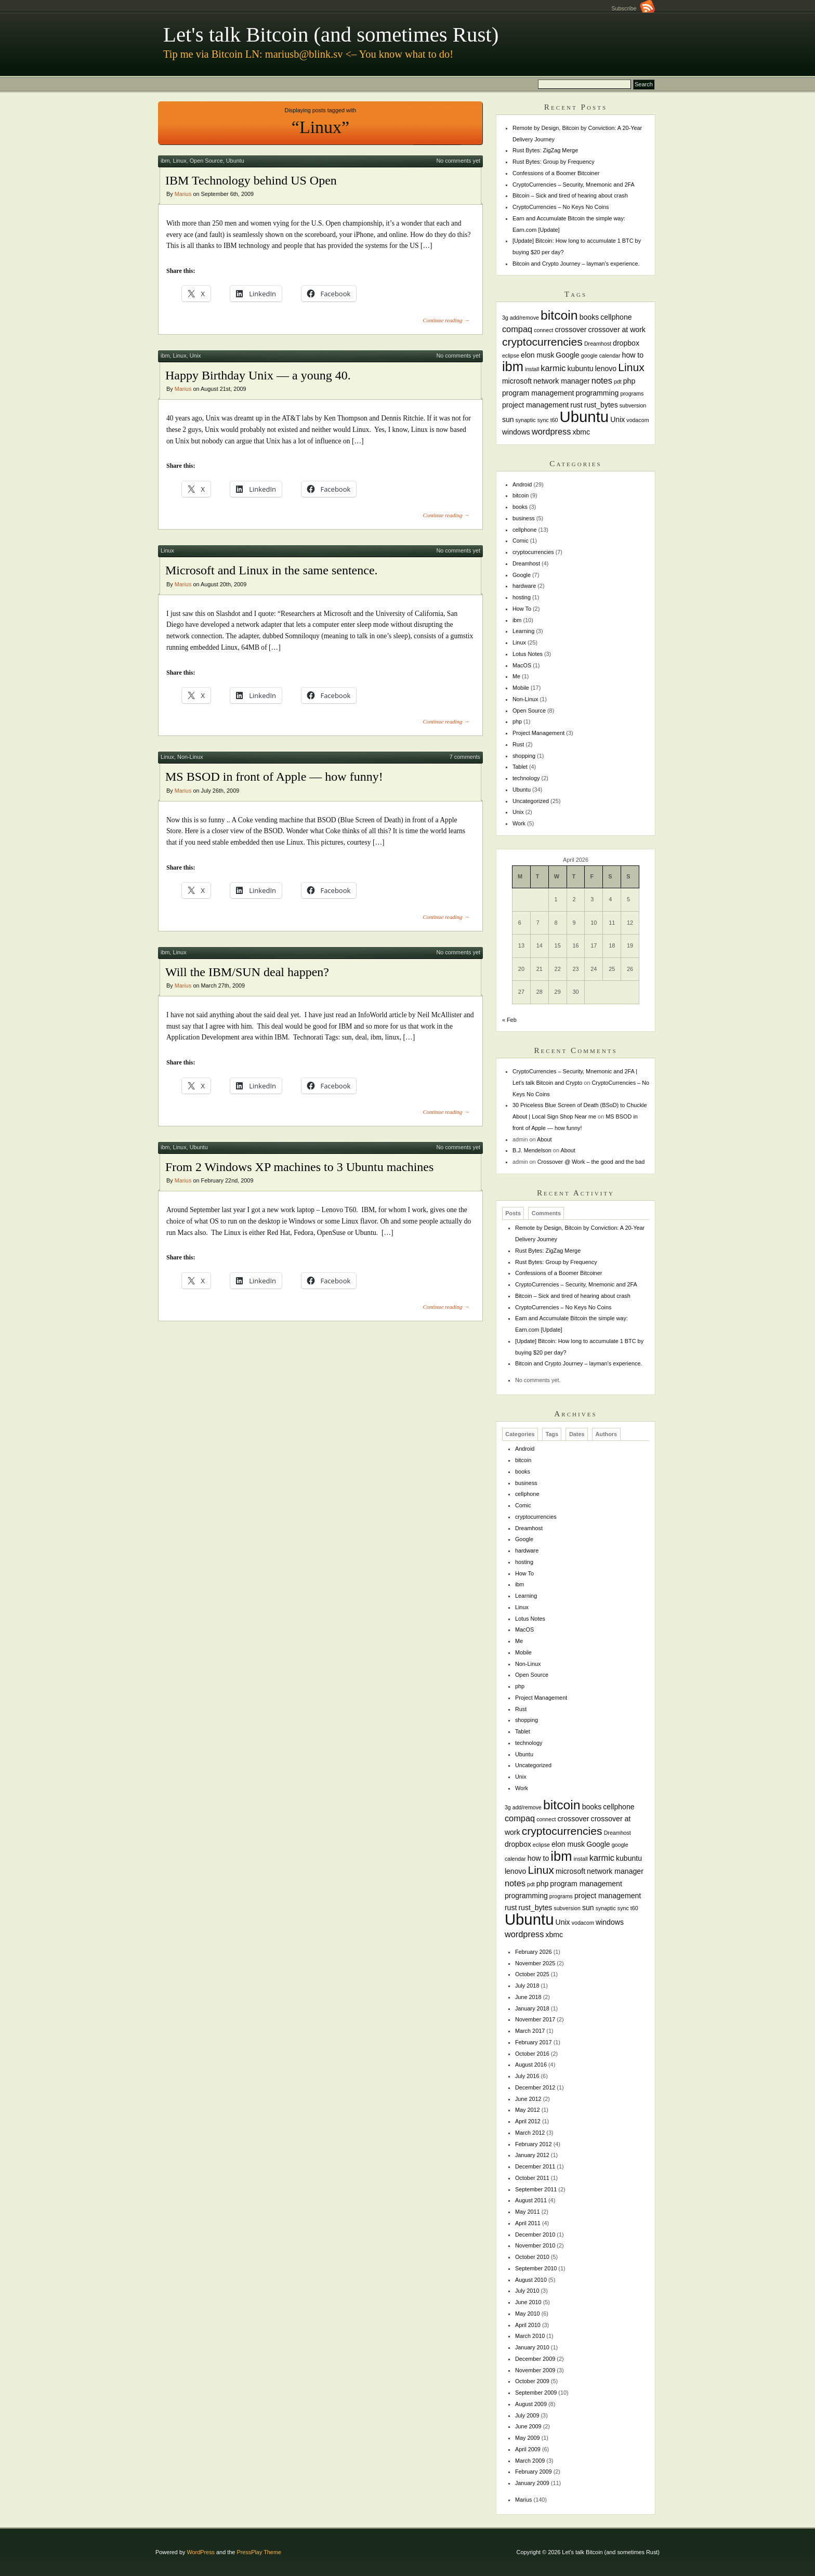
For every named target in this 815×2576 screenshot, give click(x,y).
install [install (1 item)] (532, 369)
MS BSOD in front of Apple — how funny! (274, 776)
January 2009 (532, 2483)
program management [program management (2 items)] (538, 393)
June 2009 (528, 2426)
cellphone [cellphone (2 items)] (616, 317)
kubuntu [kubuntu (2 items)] (581, 368)
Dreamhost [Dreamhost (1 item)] (597, 343)
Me (516, 676)
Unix (195, 355)
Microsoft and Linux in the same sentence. (271, 570)
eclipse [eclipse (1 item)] (510, 355)
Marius (183, 194)
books (520, 507)
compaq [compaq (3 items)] (517, 329)
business (523, 518)
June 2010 (528, 2302)
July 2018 (527, 1985)
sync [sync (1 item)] (543, 420)
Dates (577, 1434)
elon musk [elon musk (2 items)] (537, 355)
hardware (524, 586)
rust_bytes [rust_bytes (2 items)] (601, 405)
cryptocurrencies (533, 552)
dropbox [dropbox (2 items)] (626, 343)
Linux (180, 160)
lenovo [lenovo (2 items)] (606, 368)
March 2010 (530, 2336)
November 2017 (535, 2019)
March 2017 (530, 2031)
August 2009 (531, 2404)
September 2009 (536, 2392)
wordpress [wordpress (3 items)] (551, 431)
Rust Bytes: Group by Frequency (553, 162)
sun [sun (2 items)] (508, 419)
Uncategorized (530, 801)
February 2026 (533, 1952)
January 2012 (532, 2155)
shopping (523, 756)
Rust (518, 744)
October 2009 (532, 2381)
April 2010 (528, 2325)
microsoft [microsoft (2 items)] (517, 381)
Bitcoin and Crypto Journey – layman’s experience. (576, 263)
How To (521, 609)
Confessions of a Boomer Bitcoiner (555, 173)
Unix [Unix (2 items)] (617, 419)
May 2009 (527, 2438)
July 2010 (527, 2291)
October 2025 (532, 1974)
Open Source (206, 160)
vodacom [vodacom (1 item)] (637, 420)
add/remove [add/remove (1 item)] (524, 317)
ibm (165, 160)
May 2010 (527, 2313)
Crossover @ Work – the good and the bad (591, 1162)
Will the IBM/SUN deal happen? (247, 972)
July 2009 (527, 2415)
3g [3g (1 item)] (505, 317)
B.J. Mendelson (531, 1150)
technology (526, 778)
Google (521, 575)
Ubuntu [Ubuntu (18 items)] (584, 416)
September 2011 (536, 2189)
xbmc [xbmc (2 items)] (581, 432)
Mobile (520, 688)
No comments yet (458, 160)
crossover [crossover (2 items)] (571, 329)
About (544, 1139)
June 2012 (528, 2099)
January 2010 (532, 2347)
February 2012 (533, 2144)
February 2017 (533, 2042)
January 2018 (532, 2008)
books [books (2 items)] (589, 317)
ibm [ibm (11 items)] (512, 366)
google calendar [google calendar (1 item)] (601, 355)
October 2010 (532, 2257)
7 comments (465, 757)
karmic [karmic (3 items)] (553, 368)
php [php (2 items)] (629, 381)
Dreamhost (526, 563)
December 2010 (535, 2234)
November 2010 (535, 2245)
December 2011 (535, 2166)
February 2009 (533, 2471)
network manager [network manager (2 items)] (561, 381)
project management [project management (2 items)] (535, 405)
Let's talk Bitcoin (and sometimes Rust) (330, 34)
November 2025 (535, 1963)
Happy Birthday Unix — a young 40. (258, 375)
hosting (521, 597)
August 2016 (531, 2064)
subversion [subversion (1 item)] (633, 405)
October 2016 (532, 2054)
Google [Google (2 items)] (567, 355)
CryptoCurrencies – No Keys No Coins (560, 207)
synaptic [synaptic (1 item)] (526, 420)
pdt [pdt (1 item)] (618, 381)
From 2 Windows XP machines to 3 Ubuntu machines (299, 1167)
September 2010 (536, 2268)
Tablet (520, 767)
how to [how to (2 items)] (632, 355)
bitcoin (520, 495)
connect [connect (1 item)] (543, 330)
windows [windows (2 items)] (516, 432)
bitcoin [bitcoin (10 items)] (559, 315)
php (517, 721)
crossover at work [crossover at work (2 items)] (617, 329)
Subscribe (633, 8)
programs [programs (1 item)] (631, 393)
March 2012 (530, 2133)
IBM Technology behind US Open (251, 180)
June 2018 (528, 1997)
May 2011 (527, 2212)
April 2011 (528, 2223)
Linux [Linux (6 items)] (631, 367)
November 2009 (535, 2370)
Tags (551, 1434)
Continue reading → (446, 320)
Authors (606, 1434)
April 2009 (528, 2449)
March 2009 (530, 2460)
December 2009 (535, 2359)
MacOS (521, 665)
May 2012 (527, 2110)
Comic (520, 540)
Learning (523, 631)
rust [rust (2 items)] (576, 405)
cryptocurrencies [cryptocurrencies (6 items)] (542, 342)
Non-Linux (190, 757)
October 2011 (532, 2178)
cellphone (524, 530)
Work (518, 823)
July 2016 (527, 2076)
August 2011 (531, 2200)
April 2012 (528, 2121)
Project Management (538, 733)
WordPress (201, 2552)
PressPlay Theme (258, 2552)
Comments (546, 1214)
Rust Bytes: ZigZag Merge (545, 150)
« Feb (509, 1020)
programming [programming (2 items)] (597, 393)
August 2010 (531, 2280)
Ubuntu (235, 160)
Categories (519, 1434)
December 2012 (535, 2087)
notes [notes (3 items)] (601, 380)
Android (522, 484)
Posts (513, 1214)
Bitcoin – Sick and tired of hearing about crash (570, 195)
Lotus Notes (527, 654)
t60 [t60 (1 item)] (554, 420)
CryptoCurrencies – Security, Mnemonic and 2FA (573, 184)
